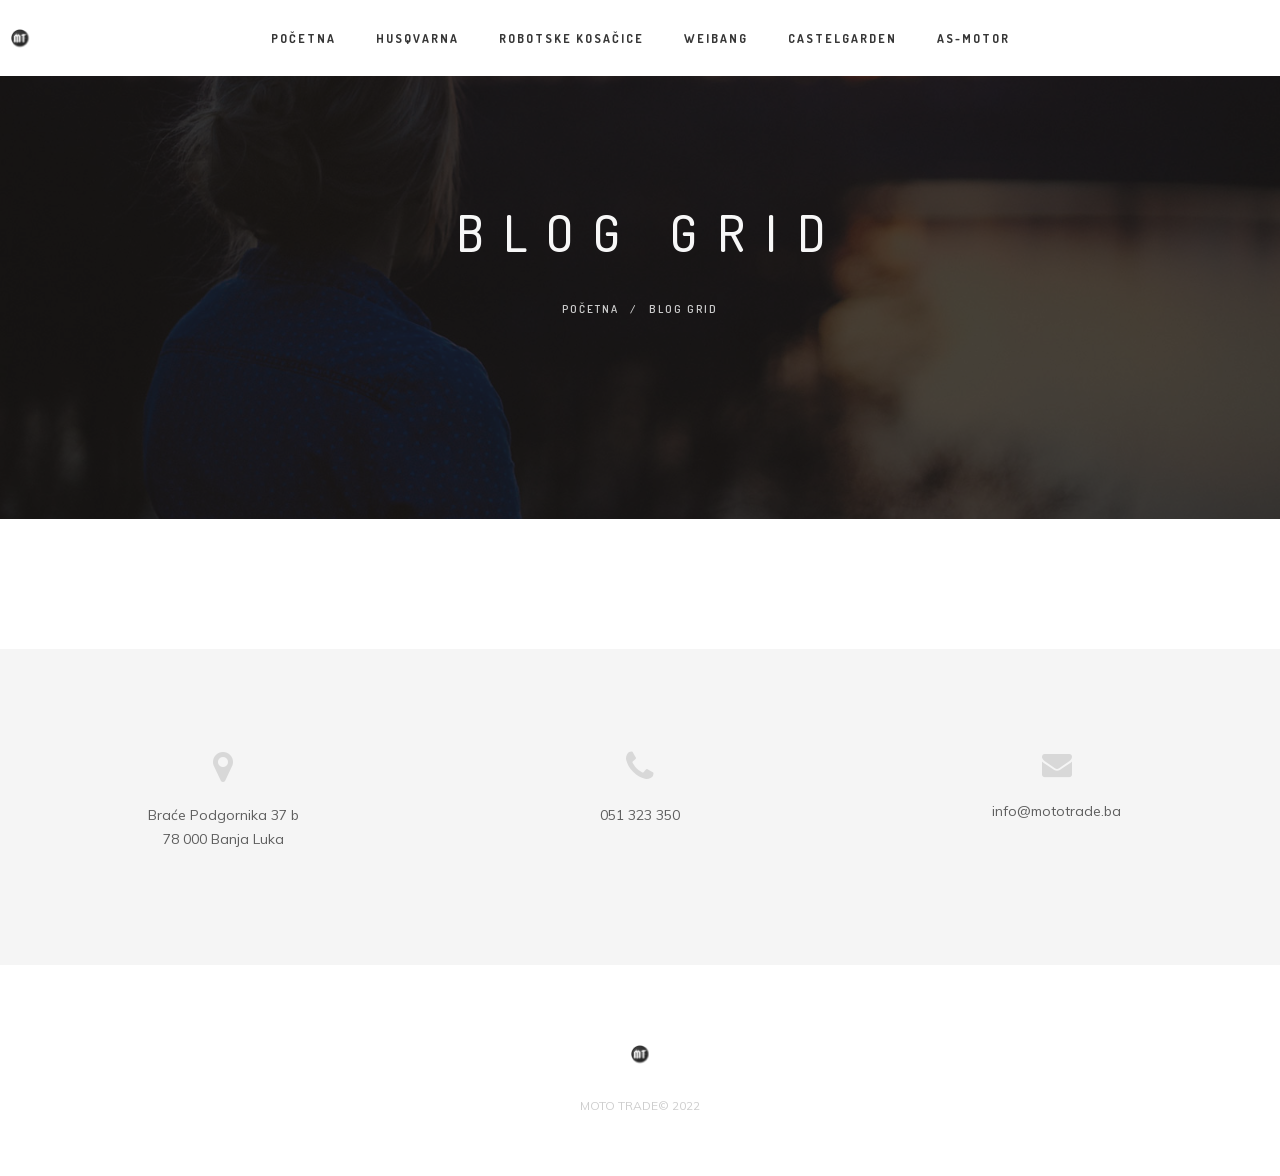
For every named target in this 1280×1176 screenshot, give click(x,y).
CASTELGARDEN (842, 38)
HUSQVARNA (417, 38)
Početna (303, 38)
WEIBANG (716, 38)
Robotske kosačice (571, 38)
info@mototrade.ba (1056, 811)
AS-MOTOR (973, 38)
